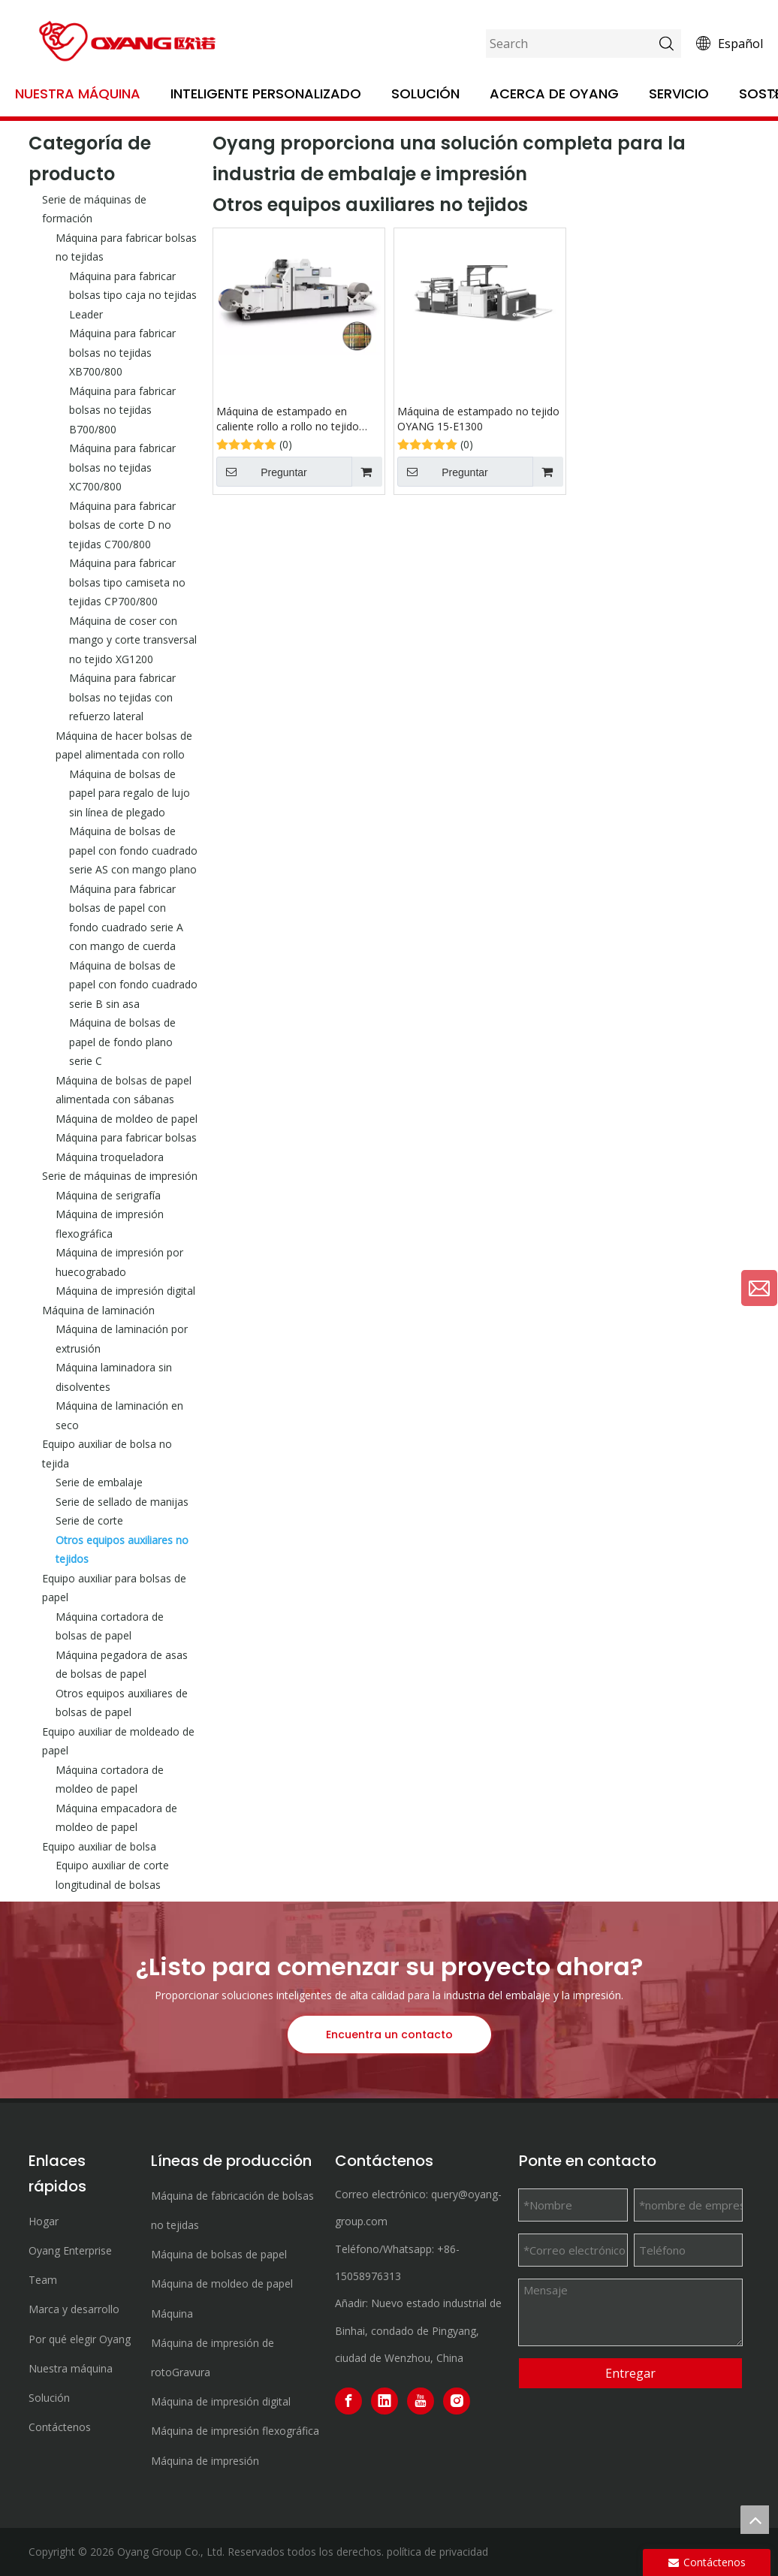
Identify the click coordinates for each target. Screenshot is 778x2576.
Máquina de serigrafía (108, 1195)
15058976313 (368, 2276)
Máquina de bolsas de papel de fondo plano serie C (122, 1041)
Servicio (679, 93)
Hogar (44, 2221)
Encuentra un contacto (389, 2034)
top (754, 2519)
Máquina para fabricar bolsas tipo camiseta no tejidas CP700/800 (127, 582)
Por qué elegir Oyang (80, 2339)
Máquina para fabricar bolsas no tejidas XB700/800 (122, 352)
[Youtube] (420, 2401)
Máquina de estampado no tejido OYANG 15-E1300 (478, 418)
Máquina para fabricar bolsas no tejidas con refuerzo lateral (122, 697)
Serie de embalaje (99, 1482)
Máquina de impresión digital (125, 1290)
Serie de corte (89, 1520)
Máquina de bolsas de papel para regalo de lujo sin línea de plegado (129, 793)
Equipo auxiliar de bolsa (99, 1846)
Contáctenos (60, 2427)
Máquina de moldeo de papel (127, 1119)
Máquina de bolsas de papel (219, 2254)
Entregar (630, 2373)
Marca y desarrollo (74, 2309)
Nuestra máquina (77, 93)
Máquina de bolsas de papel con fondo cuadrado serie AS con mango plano (133, 850)
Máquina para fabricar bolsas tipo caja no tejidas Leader (133, 295)
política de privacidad (437, 2551)
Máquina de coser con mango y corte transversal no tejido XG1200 (133, 640)
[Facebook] (348, 2401)
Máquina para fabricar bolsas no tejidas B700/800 (122, 410)
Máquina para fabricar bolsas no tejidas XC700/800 (122, 467)
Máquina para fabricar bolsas (126, 1137)
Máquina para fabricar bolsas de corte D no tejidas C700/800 (122, 525)
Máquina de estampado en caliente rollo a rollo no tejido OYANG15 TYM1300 (287, 419)
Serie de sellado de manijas (122, 1502)
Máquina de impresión (205, 2461)
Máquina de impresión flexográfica (235, 2431)
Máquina (172, 2313)
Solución (425, 93)
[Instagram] (456, 2401)
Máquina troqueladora (110, 1157)
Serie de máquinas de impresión (120, 1176)
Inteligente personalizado (265, 93)
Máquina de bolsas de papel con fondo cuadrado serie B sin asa (133, 984)
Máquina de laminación (98, 1310)
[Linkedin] (384, 2401)
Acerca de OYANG (554, 93)
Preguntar (261, 472)
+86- (448, 2249)
